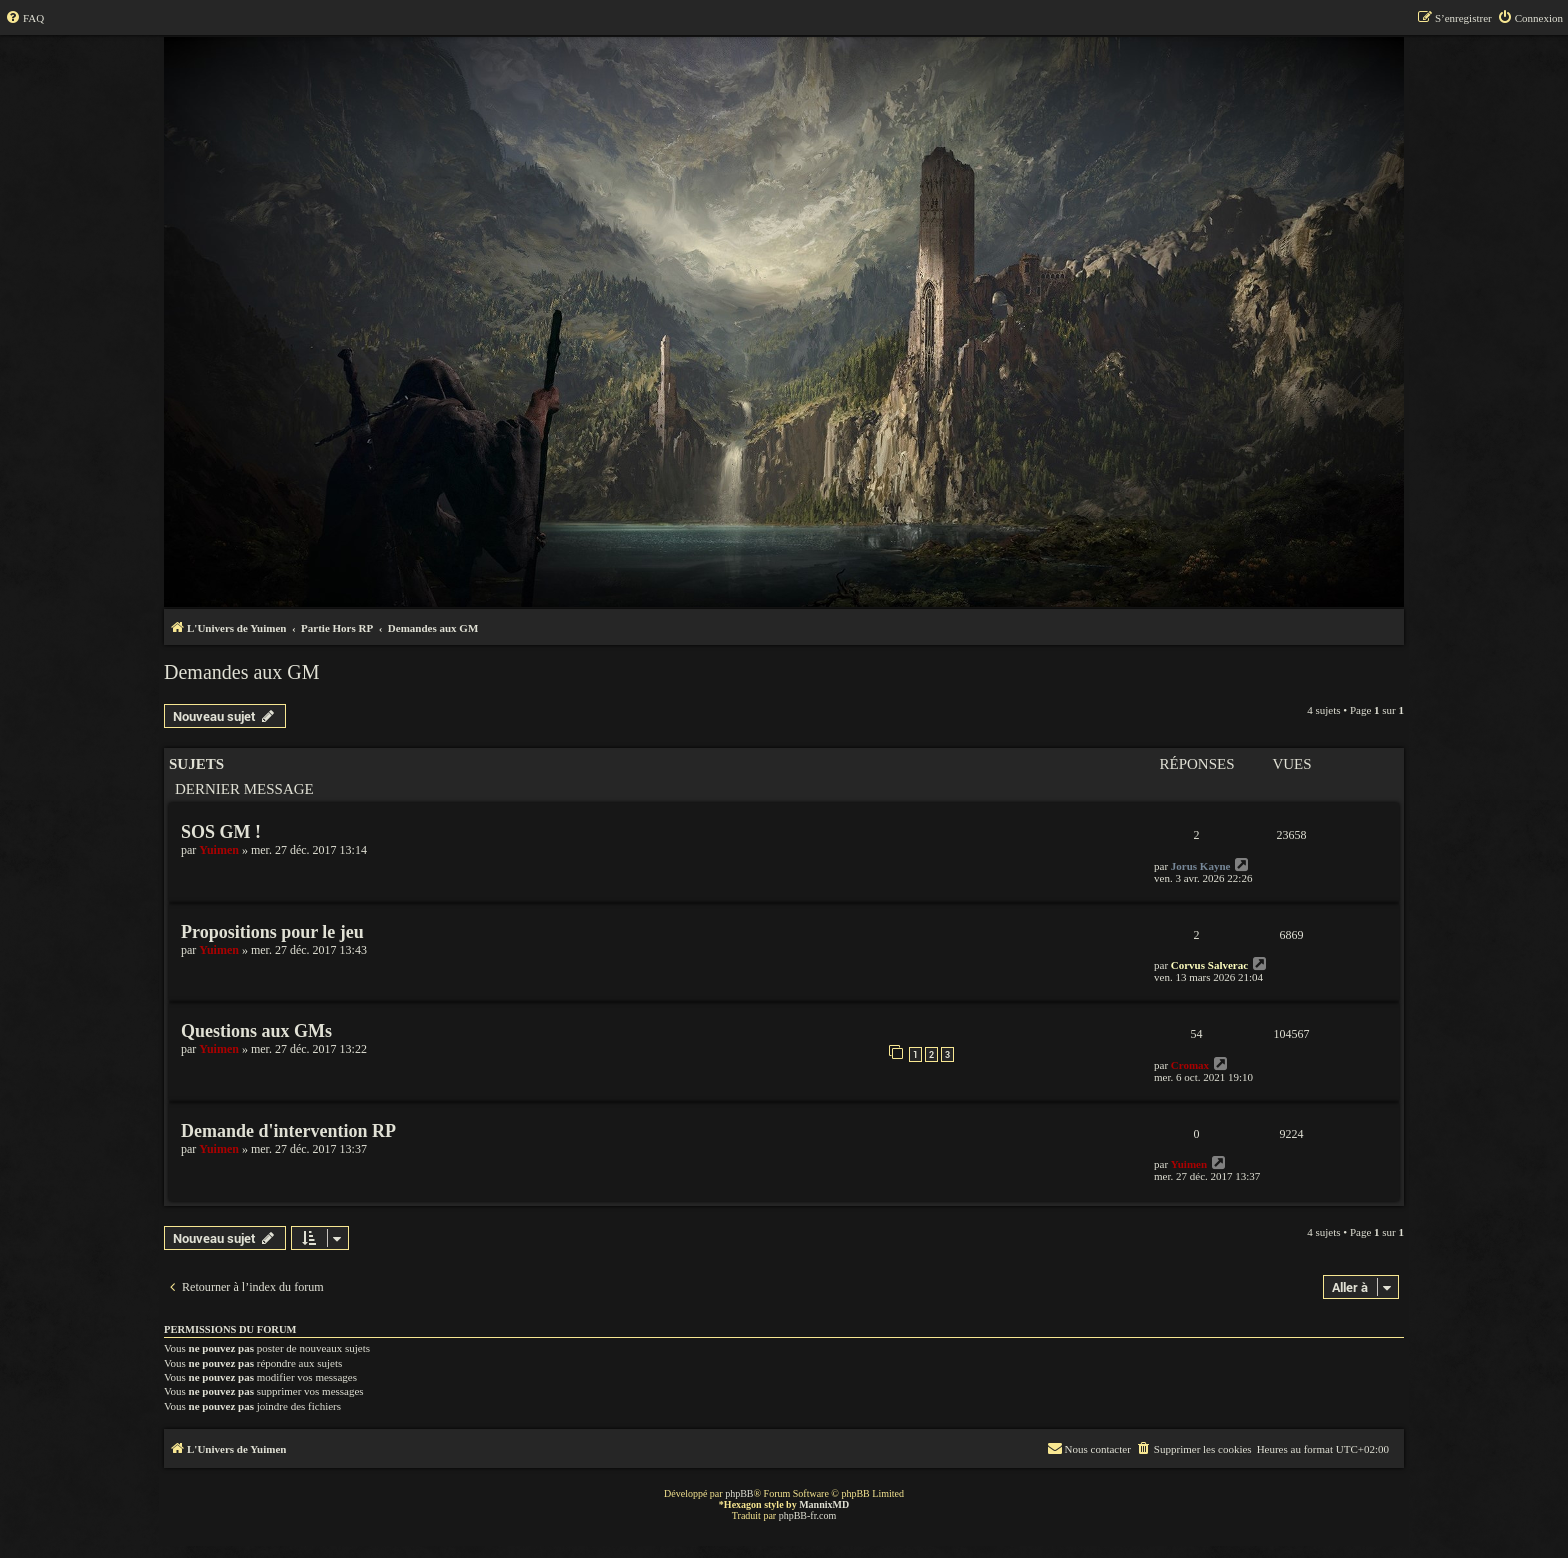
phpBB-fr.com (808, 1515)
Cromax (1190, 1065)
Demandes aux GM (242, 672)
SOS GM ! (221, 832)
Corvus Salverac (1209, 965)
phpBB (739, 1493)
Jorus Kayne (1201, 866)
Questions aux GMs (256, 1031)
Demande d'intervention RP (288, 1131)
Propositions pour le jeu (272, 932)
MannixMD (824, 1504)
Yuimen (219, 850)
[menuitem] (24, 18)
